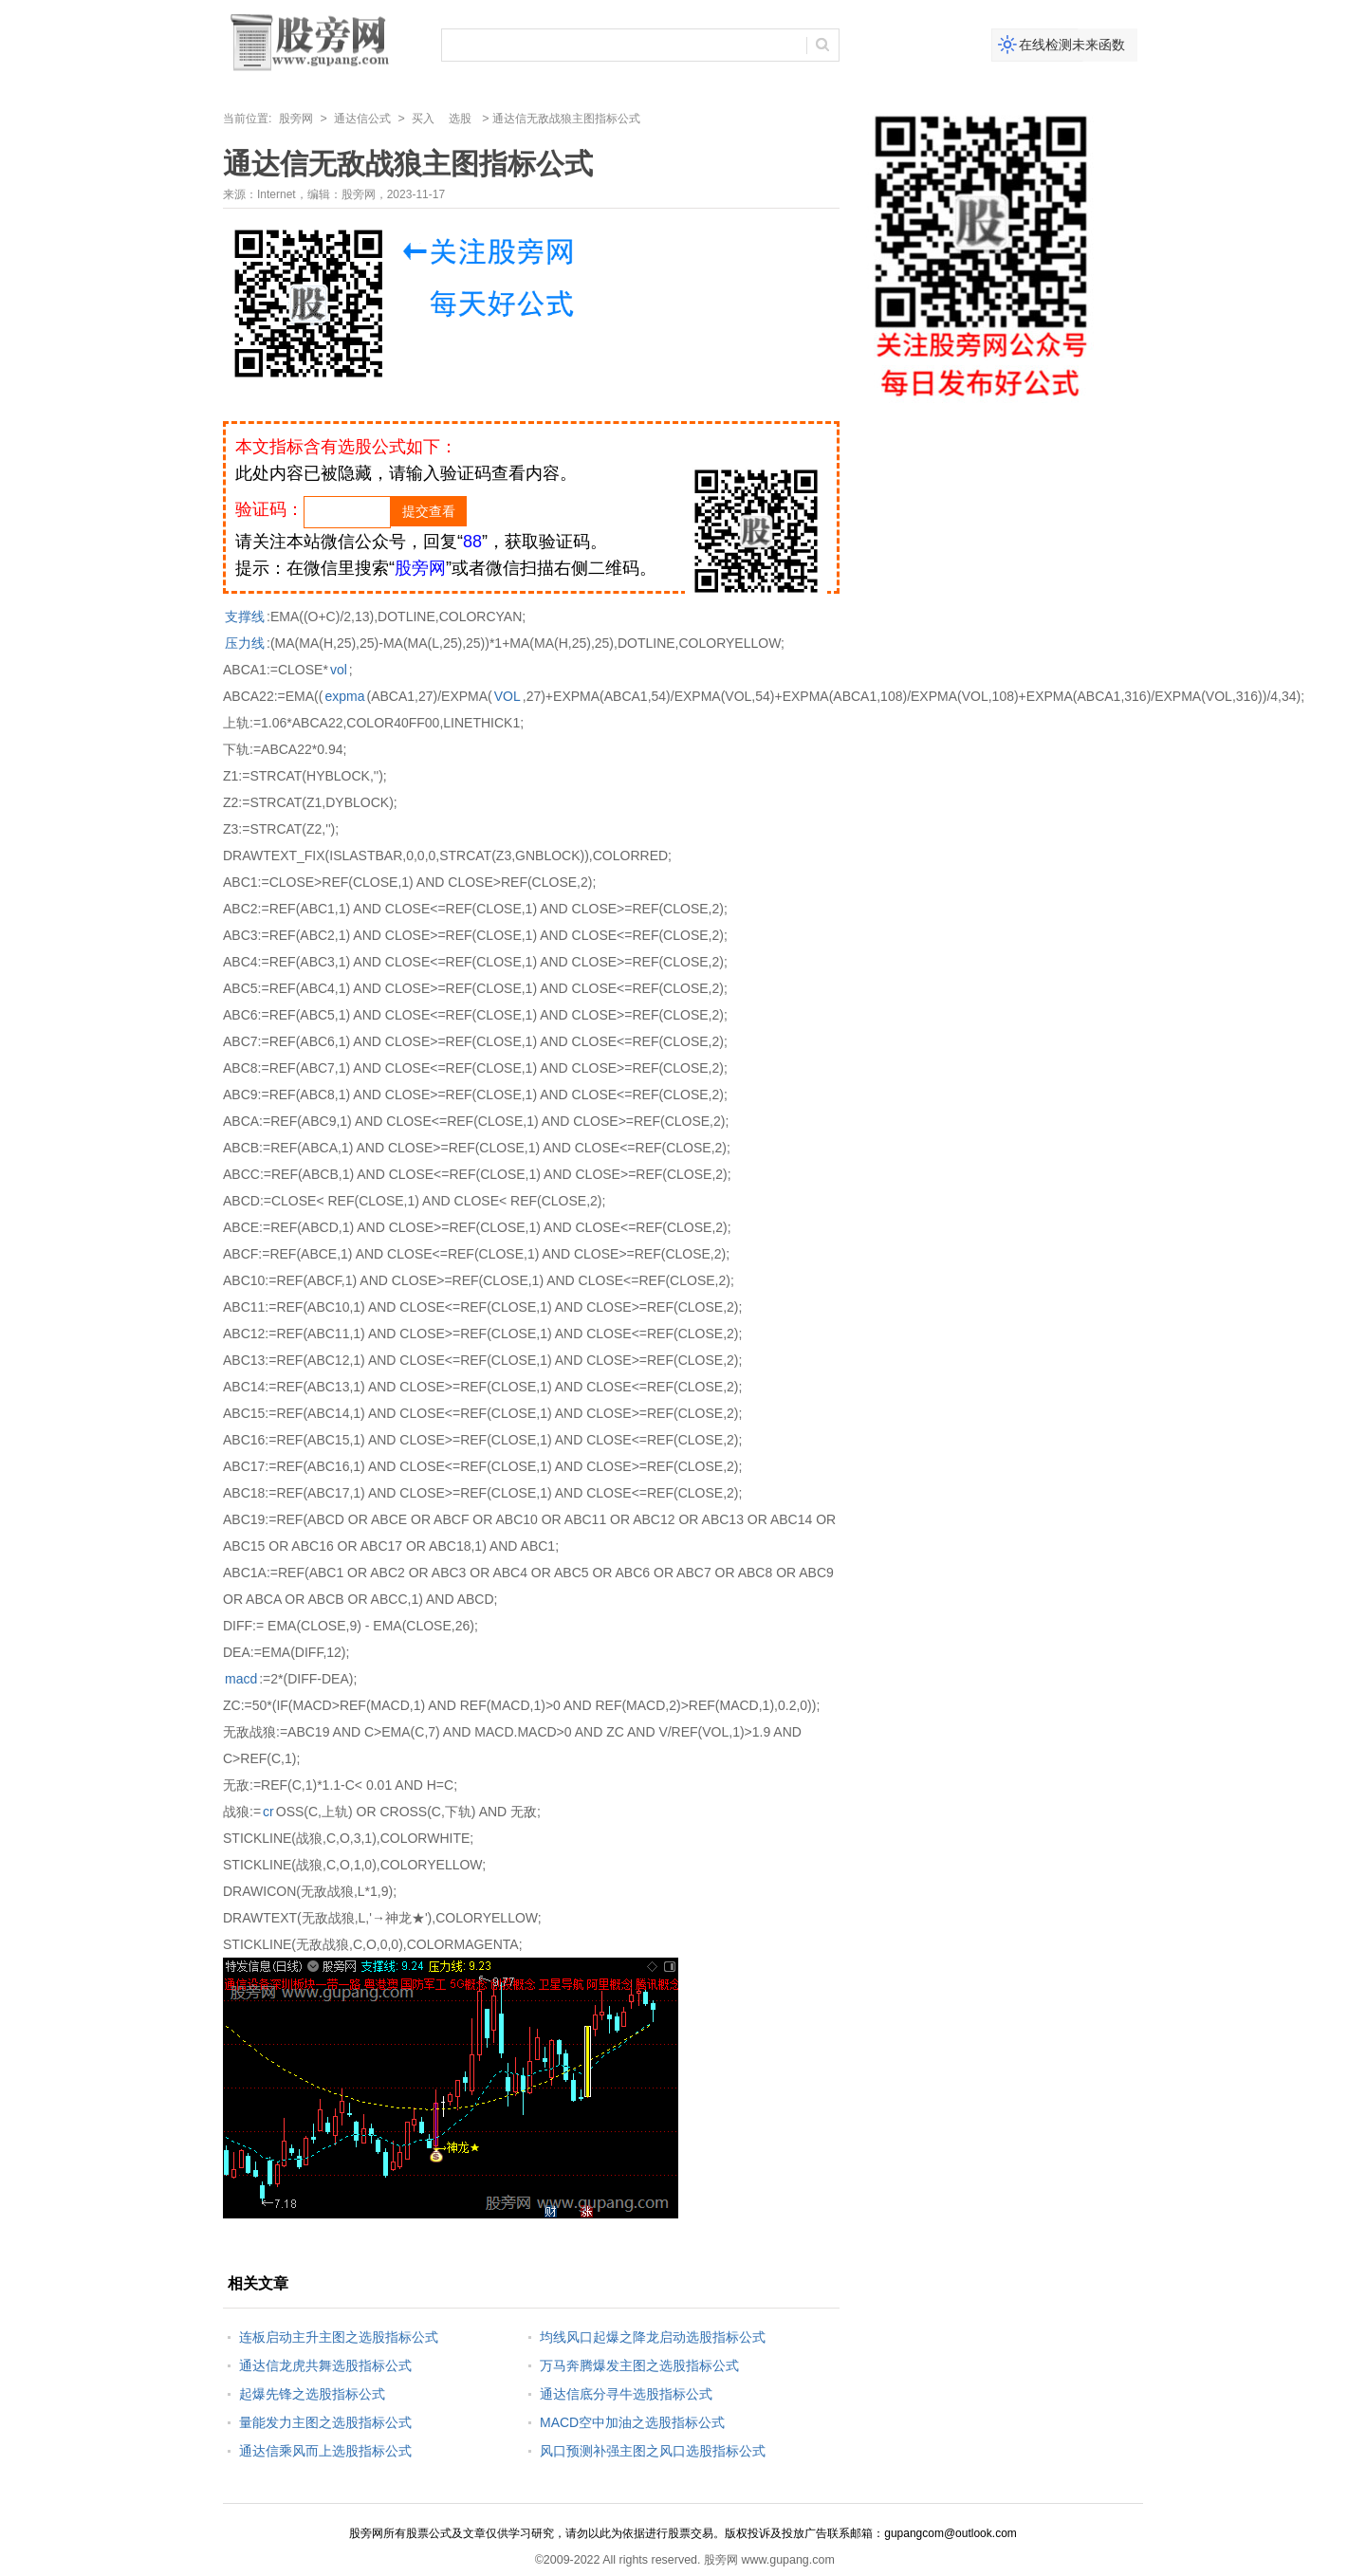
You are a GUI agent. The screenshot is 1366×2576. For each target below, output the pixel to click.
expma (344, 696)
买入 (423, 118)
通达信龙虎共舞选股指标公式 (325, 2365)
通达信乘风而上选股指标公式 (325, 2450)
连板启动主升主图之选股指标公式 (338, 2337)
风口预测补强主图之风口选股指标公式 (653, 2450)
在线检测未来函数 (1072, 44)
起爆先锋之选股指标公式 (312, 2393)
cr (268, 1811)
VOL (507, 696)
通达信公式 (362, 118)
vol (338, 669)
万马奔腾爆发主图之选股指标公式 (639, 2365)
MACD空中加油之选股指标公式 (632, 2422)
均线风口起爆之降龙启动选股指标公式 (653, 2337)
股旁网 (296, 118)
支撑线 (245, 616)
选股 (460, 118)
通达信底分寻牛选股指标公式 (626, 2393)
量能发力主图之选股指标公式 (325, 2422)
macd (241, 1678)
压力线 (245, 643)
